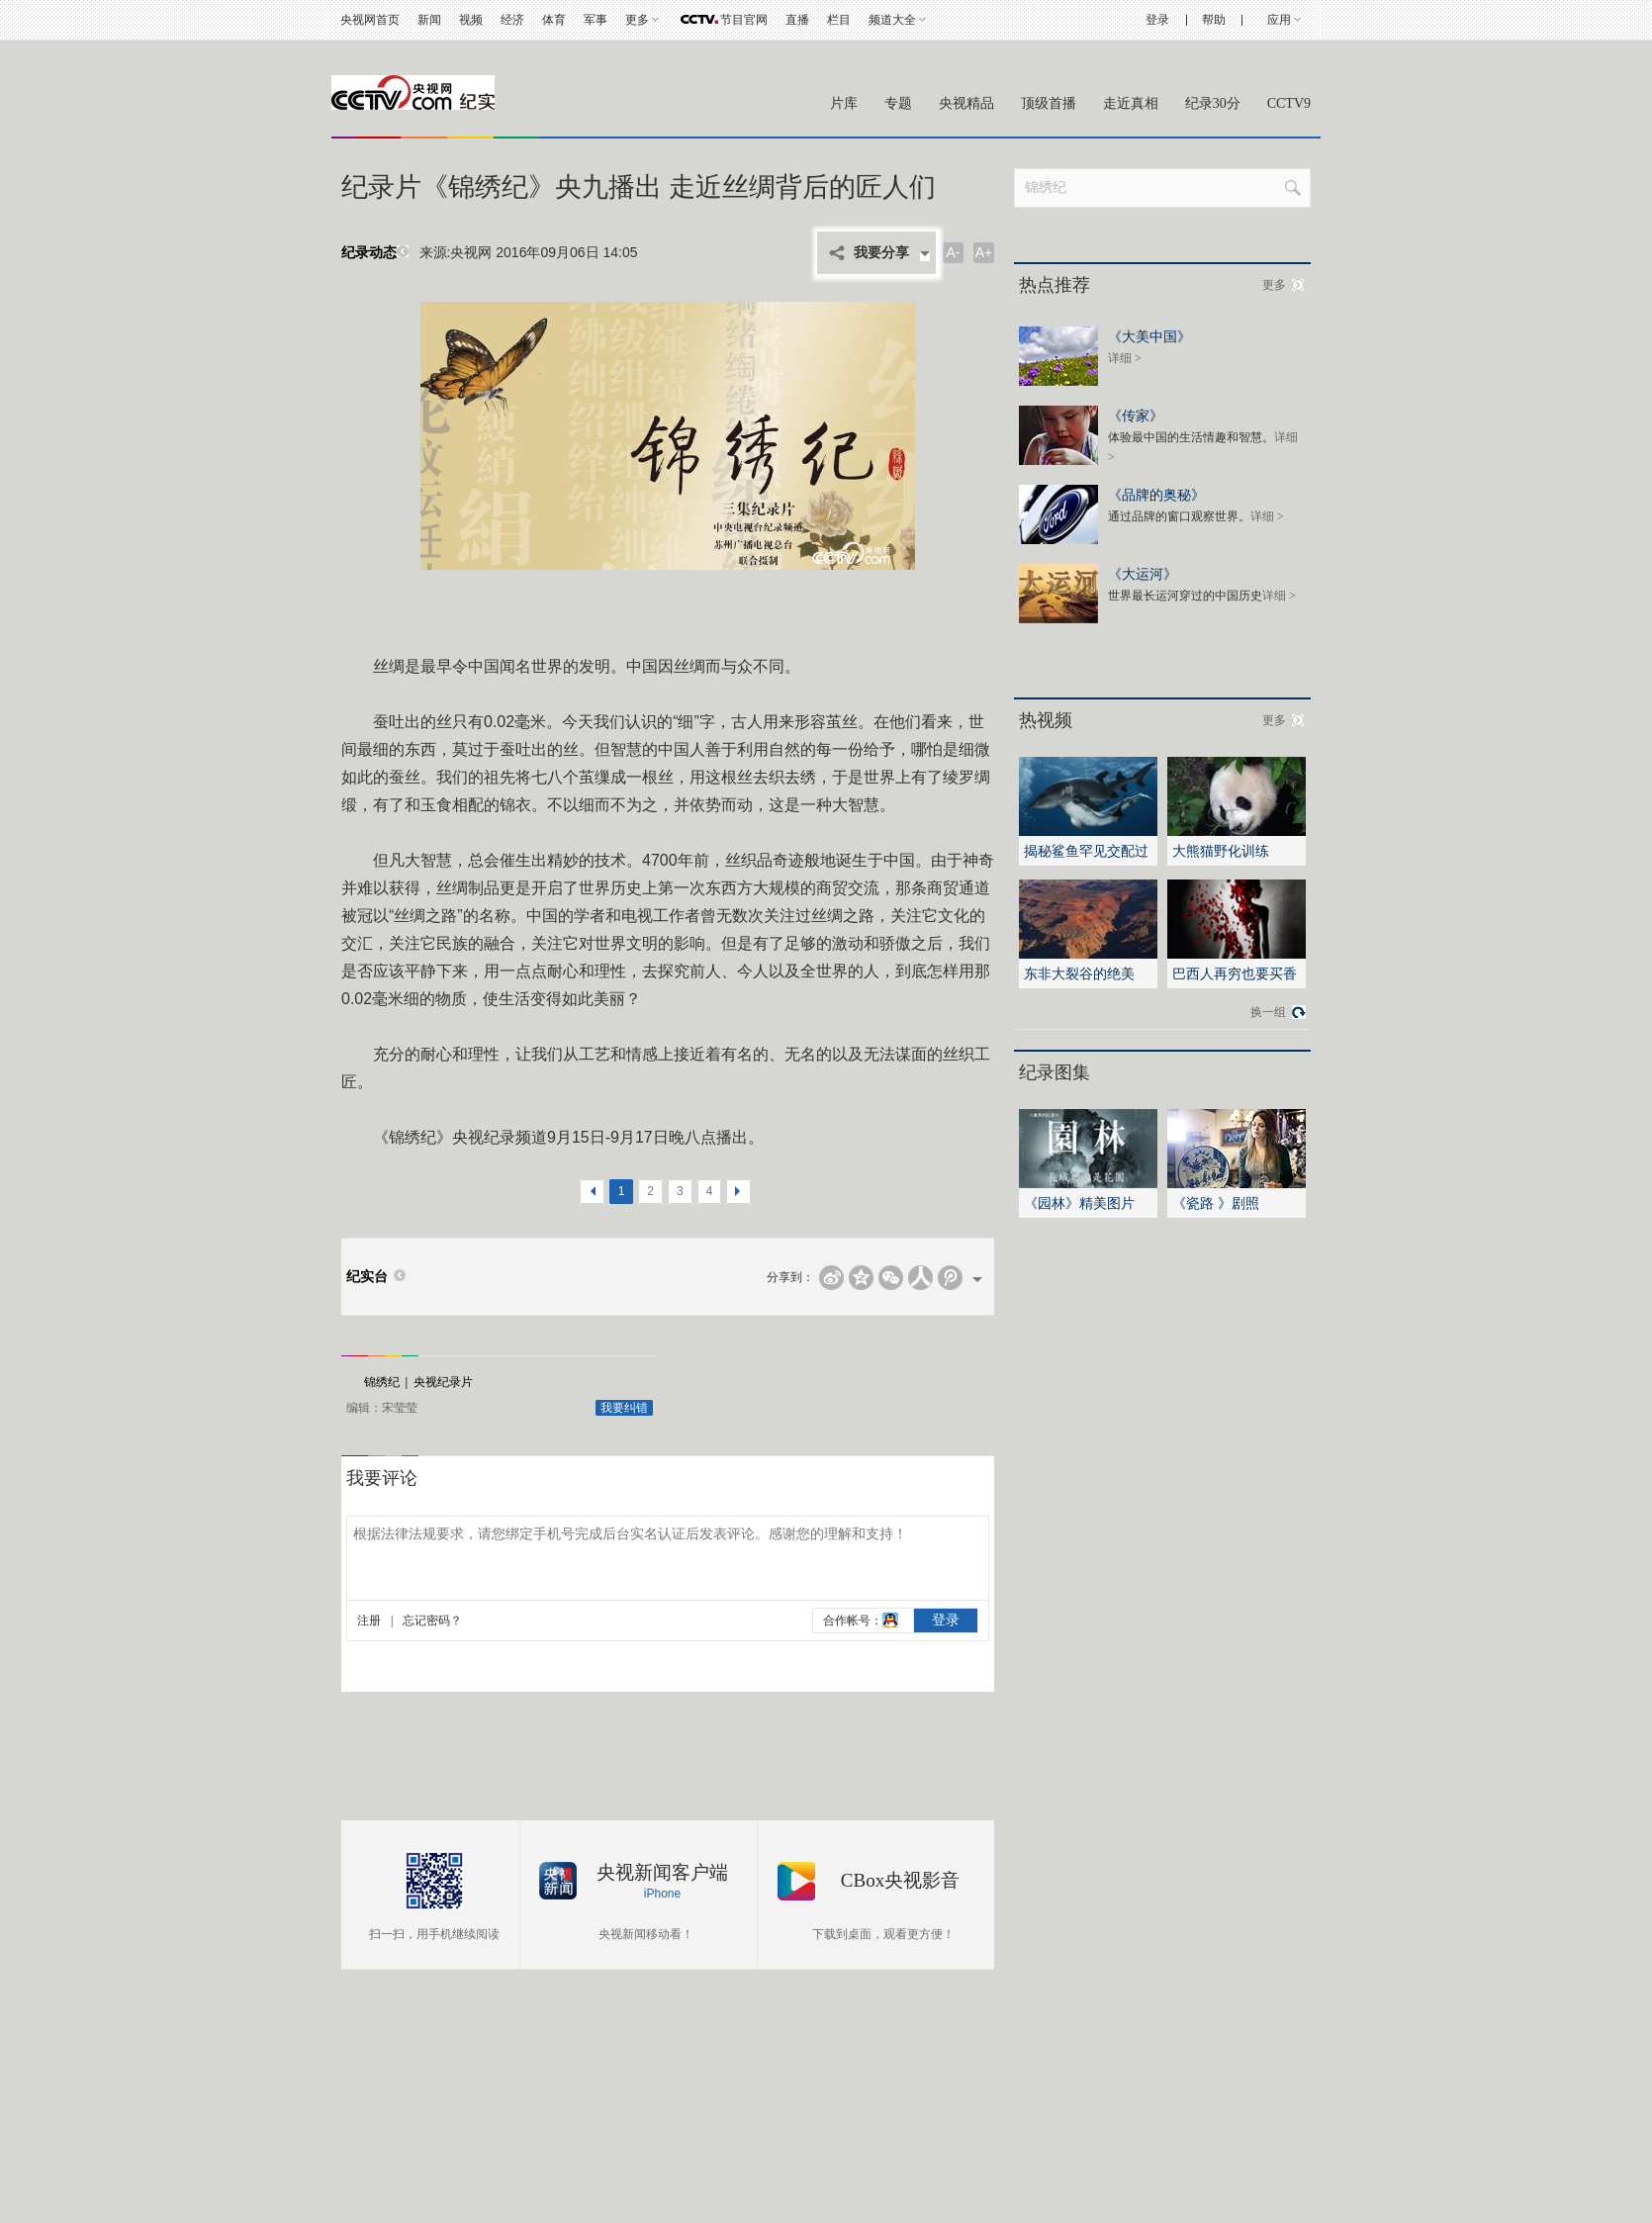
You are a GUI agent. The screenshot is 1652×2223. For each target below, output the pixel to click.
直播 (797, 20)
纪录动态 (377, 252)
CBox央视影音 (900, 1880)
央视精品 (966, 103)
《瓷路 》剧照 (1215, 1203)
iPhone (662, 1893)
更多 (637, 20)
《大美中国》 (1149, 335)
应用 (1279, 20)
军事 (595, 20)
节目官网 (744, 20)
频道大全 (892, 20)
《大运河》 (1142, 573)
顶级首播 (1048, 103)
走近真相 (1130, 103)
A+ (984, 252)
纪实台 (367, 1276)
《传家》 (1135, 415)
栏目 (839, 20)
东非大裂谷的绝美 (1079, 973)
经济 (512, 20)
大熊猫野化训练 (1220, 851)
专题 (898, 103)
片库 (844, 103)
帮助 (1214, 20)
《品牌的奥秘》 (1156, 494)
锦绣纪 (382, 1382)
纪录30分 (1212, 103)
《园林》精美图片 (1079, 1203)
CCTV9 (1289, 103)
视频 (471, 20)
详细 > (1125, 358)
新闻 (429, 20)
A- (954, 252)
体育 (554, 20)
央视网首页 (370, 20)
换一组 (1268, 1012)
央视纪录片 (443, 1382)
